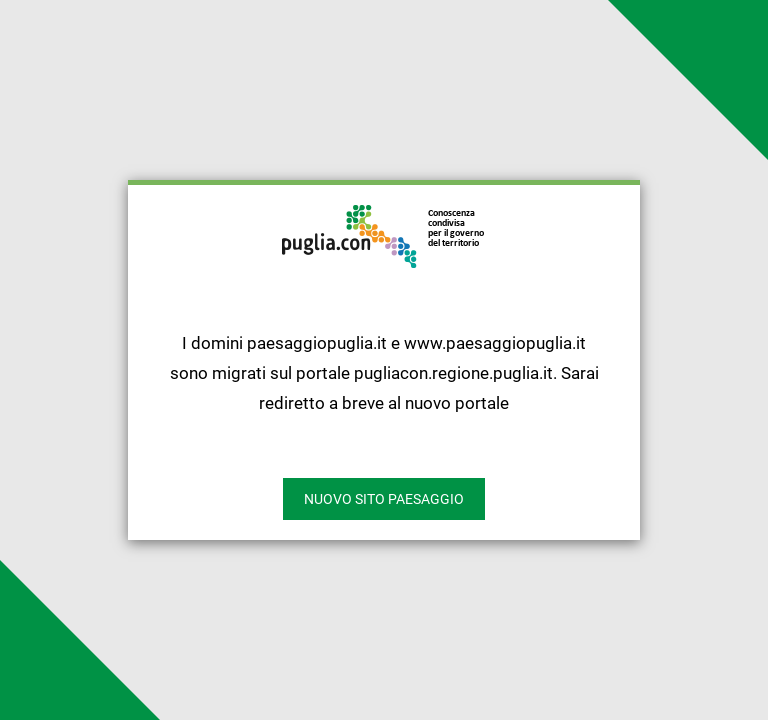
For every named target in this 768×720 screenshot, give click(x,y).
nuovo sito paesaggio (384, 499)
